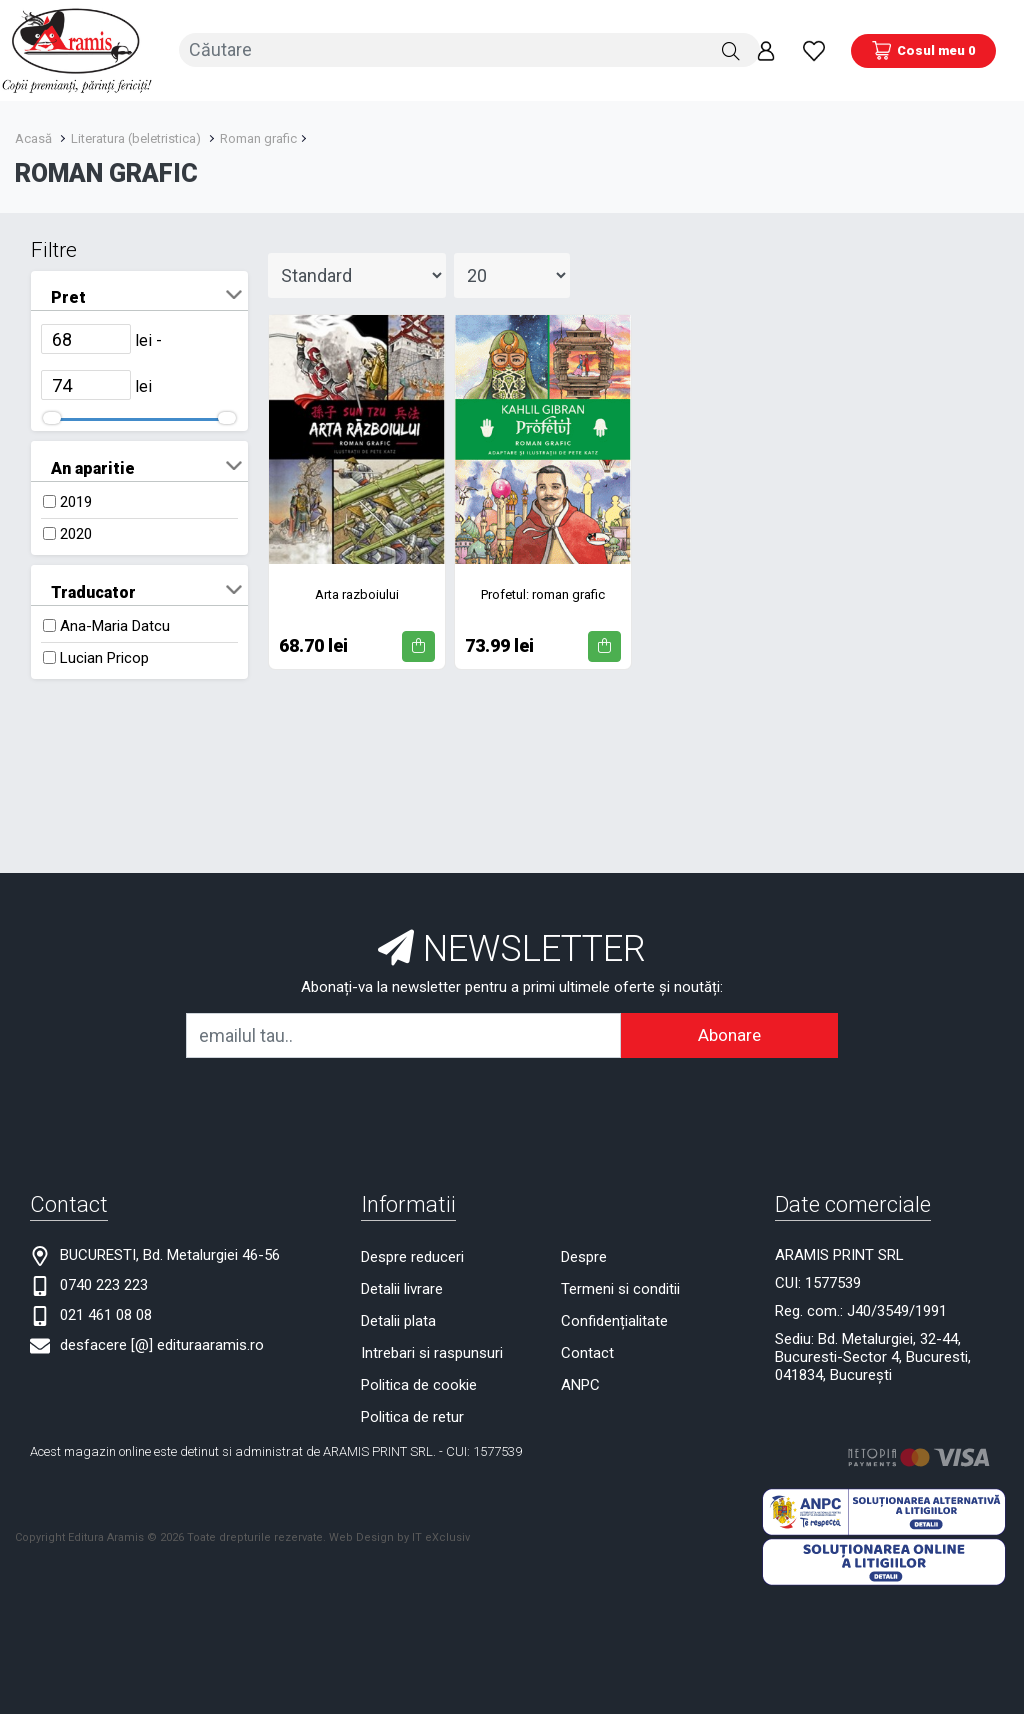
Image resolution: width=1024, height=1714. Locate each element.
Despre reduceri (412, 1254)
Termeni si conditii (620, 1286)
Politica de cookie (419, 1382)
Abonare (729, 1032)
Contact (587, 1350)
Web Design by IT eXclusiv (399, 1533)
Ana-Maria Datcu (115, 623)
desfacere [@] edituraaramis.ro (162, 1342)
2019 (76, 499)
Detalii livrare (402, 1286)
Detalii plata (398, 1318)
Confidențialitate (614, 1318)
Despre (584, 1254)
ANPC (580, 1382)
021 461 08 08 (106, 1312)
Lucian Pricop (104, 655)
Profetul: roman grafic (543, 590)
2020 (76, 531)
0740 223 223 (104, 1282)
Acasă (33, 135)
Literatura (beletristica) (136, 135)
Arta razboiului (357, 590)
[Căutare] (731, 49)
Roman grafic (258, 135)
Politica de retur (412, 1414)
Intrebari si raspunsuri (432, 1350)
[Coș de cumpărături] (923, 49)
